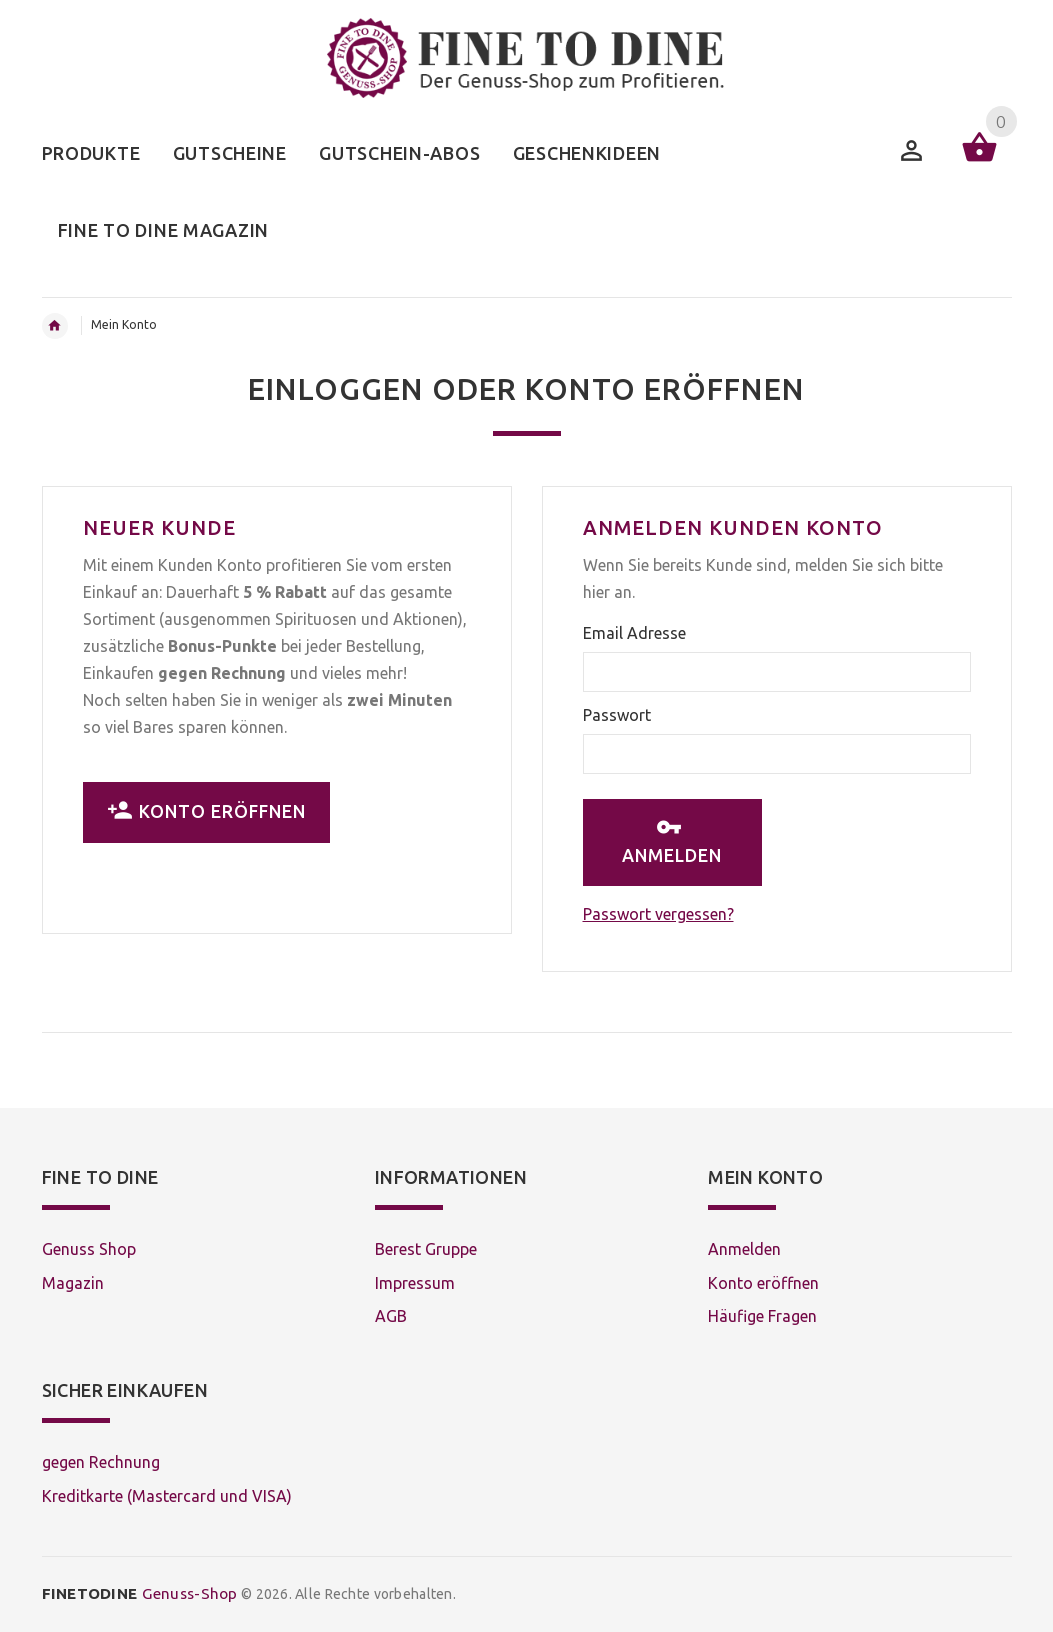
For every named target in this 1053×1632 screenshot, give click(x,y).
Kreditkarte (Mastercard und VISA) (167, 1496)
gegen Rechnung (101, 1462)
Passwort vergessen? (658, 914)
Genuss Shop (89, 1249)
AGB (391, 1316)
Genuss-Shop (140, 1593)
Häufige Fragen (762, 1316)
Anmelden (672, 840)
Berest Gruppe (426, 1249)
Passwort (617, 715)
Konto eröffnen (206, 811)
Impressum (415, 1283)
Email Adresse (634, 633)
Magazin (73, 1283)
